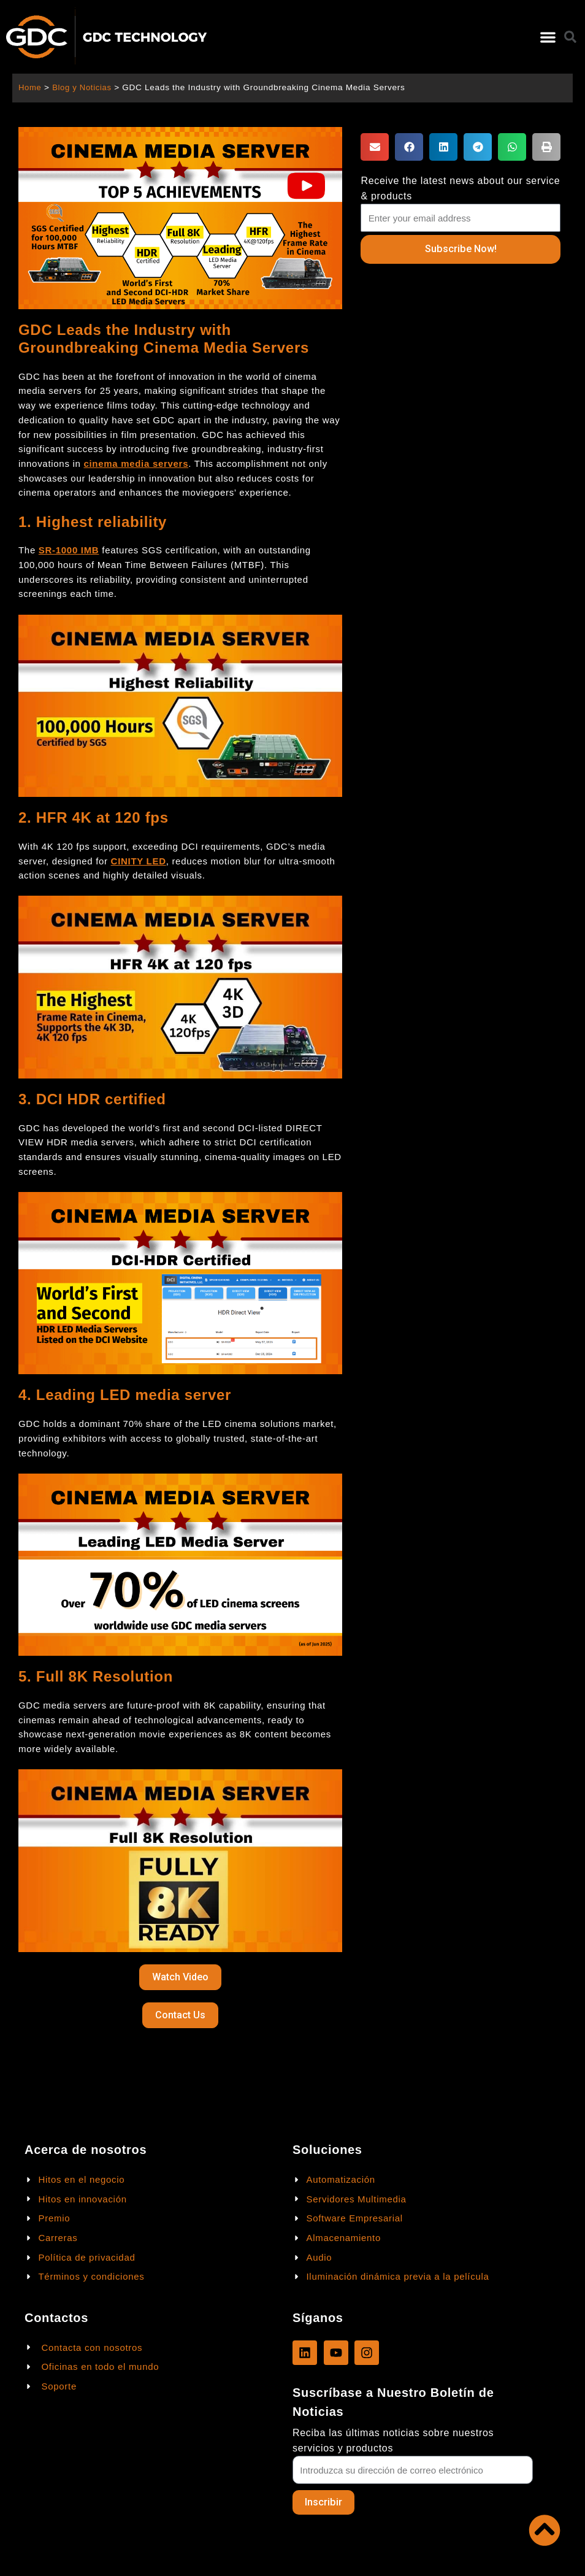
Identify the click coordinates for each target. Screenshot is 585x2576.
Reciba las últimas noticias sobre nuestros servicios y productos (393, 2440)
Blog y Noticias (84, 87)
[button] (547, 37)
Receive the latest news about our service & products (460, 188)
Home (30, 87)
